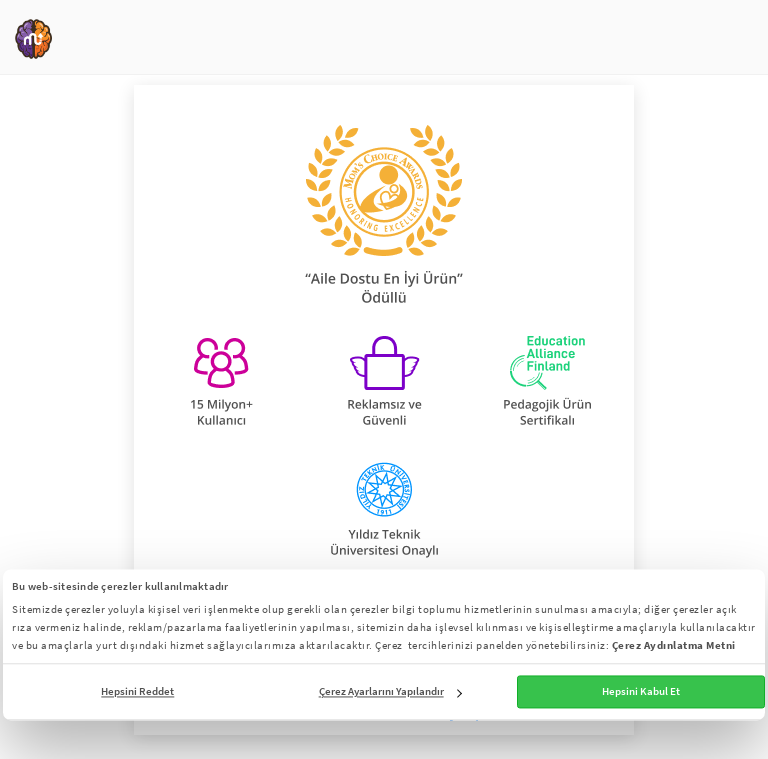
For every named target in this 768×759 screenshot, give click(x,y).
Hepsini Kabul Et (641, 692)
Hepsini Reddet (137, 692)
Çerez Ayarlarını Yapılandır (390, 692)
